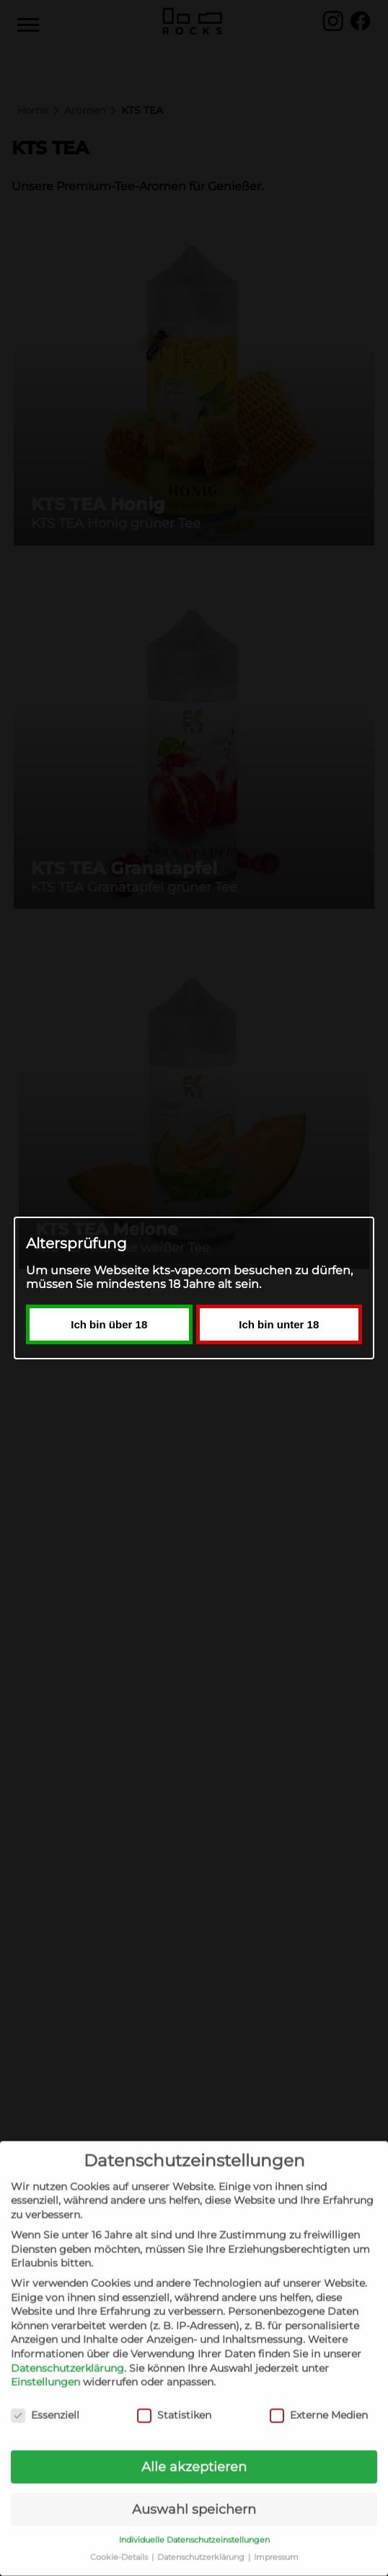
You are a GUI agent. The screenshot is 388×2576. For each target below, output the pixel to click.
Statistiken (174, 2398)
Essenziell (45, 2398)
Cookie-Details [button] (120, 2540)
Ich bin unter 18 (279, 1399)
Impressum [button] (276, 2540)
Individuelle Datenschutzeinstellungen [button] (194, 2523)
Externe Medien (319, 2398)
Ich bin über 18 (109, 1399)
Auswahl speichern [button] (194, 2492)
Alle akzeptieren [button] (194, 2449)
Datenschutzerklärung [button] (202, 2540)
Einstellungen (45, 2364)
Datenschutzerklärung (67, 2351)
